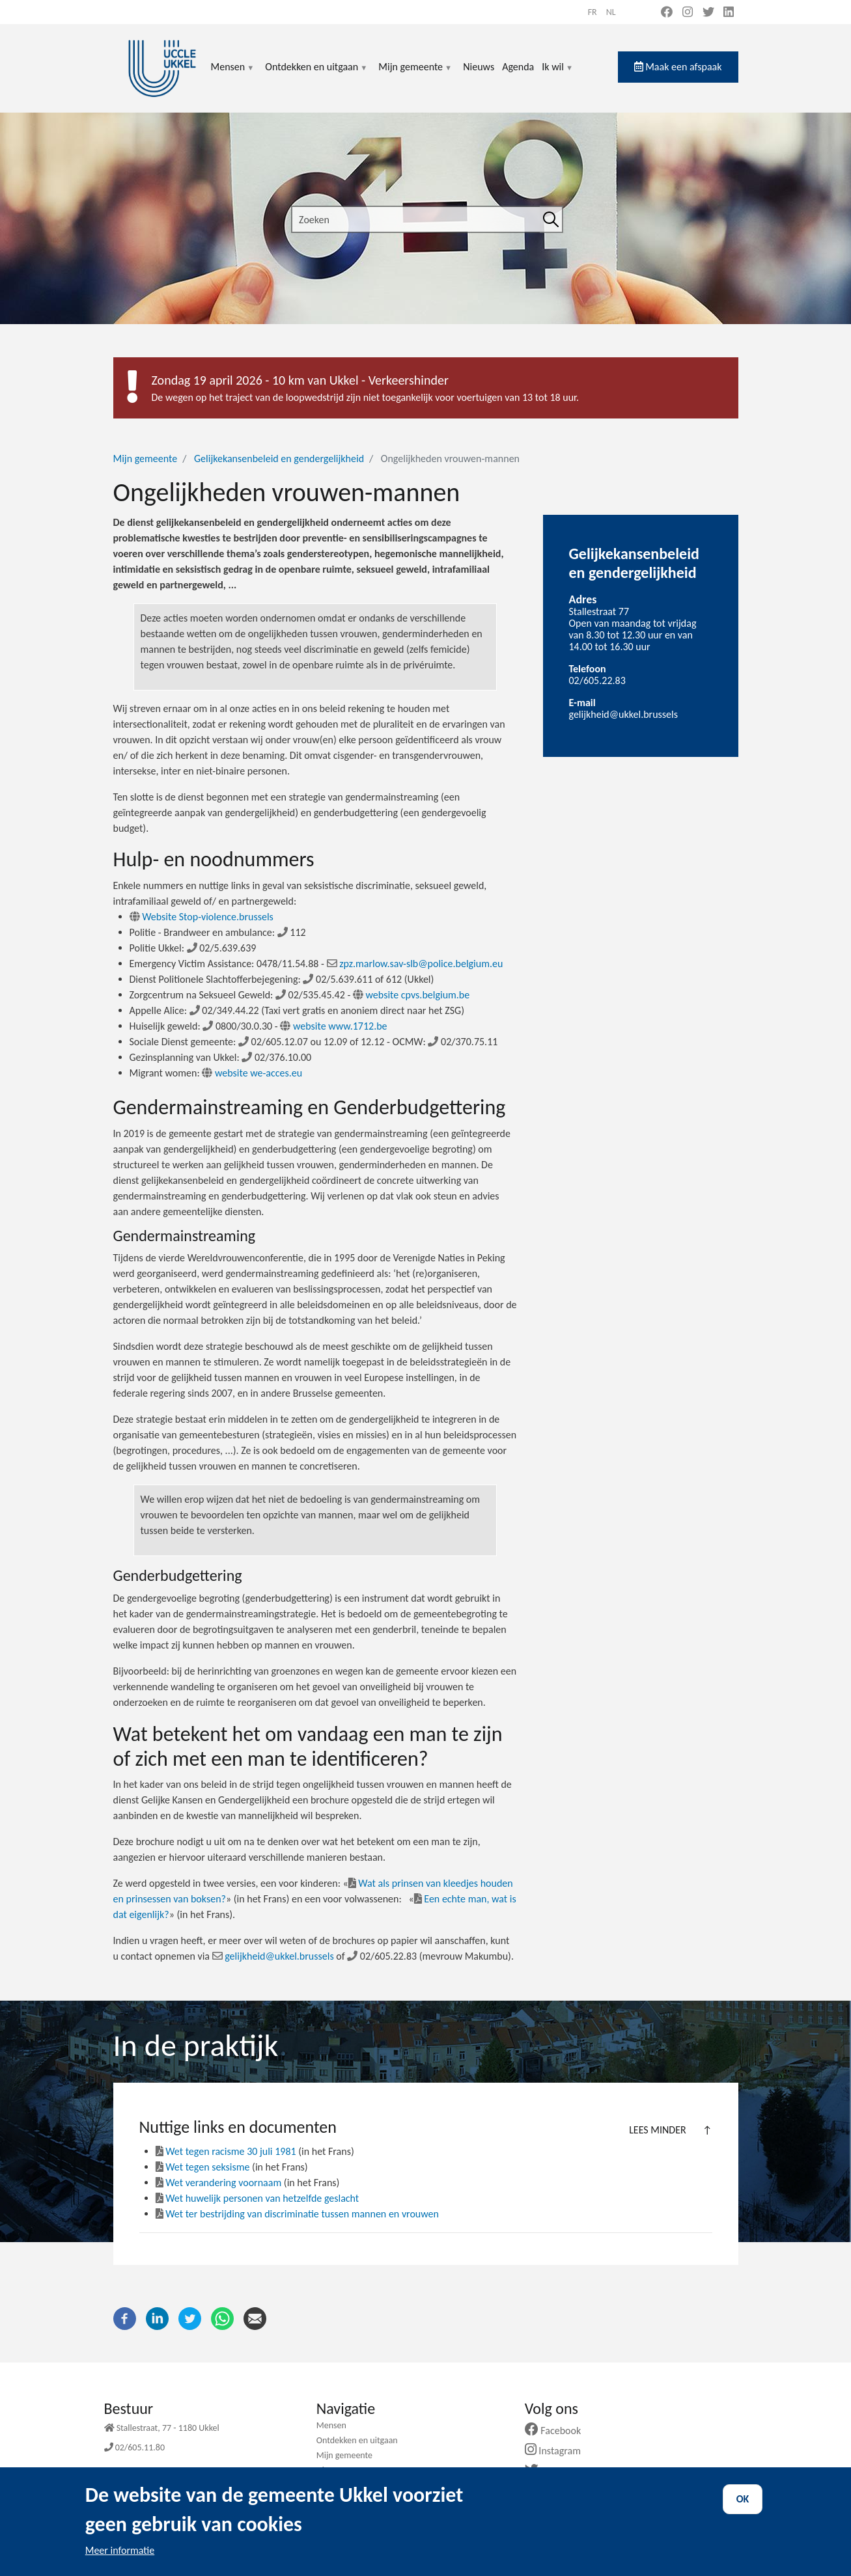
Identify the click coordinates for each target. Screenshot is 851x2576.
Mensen (233, 75)
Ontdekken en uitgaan (316, 75)
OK (742, 2510)
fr (592, 12)
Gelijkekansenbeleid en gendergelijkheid (279, 458)
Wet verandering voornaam (219, 2182)
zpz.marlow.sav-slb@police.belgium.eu (415, 963)
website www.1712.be (333, 1026)
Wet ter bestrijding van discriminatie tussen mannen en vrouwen (297, 2214)
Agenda (518, 67)
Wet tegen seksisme (203, 2167)
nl (611, 12)
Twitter (552, 2471)
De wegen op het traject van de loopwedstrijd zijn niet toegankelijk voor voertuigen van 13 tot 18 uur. (365, 397)
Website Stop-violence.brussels (201, 917)
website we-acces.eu (252, 1073)
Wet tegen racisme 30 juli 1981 (226, 2151)
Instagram (558, 2451)
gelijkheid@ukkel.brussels (273, 1956)
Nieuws (478, 67)
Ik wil (558, 75)
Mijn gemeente (415, 75)
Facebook (558, 2430)
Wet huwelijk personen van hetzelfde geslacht (257, 2198)
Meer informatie (120, 2561)
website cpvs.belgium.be (411, 995)
